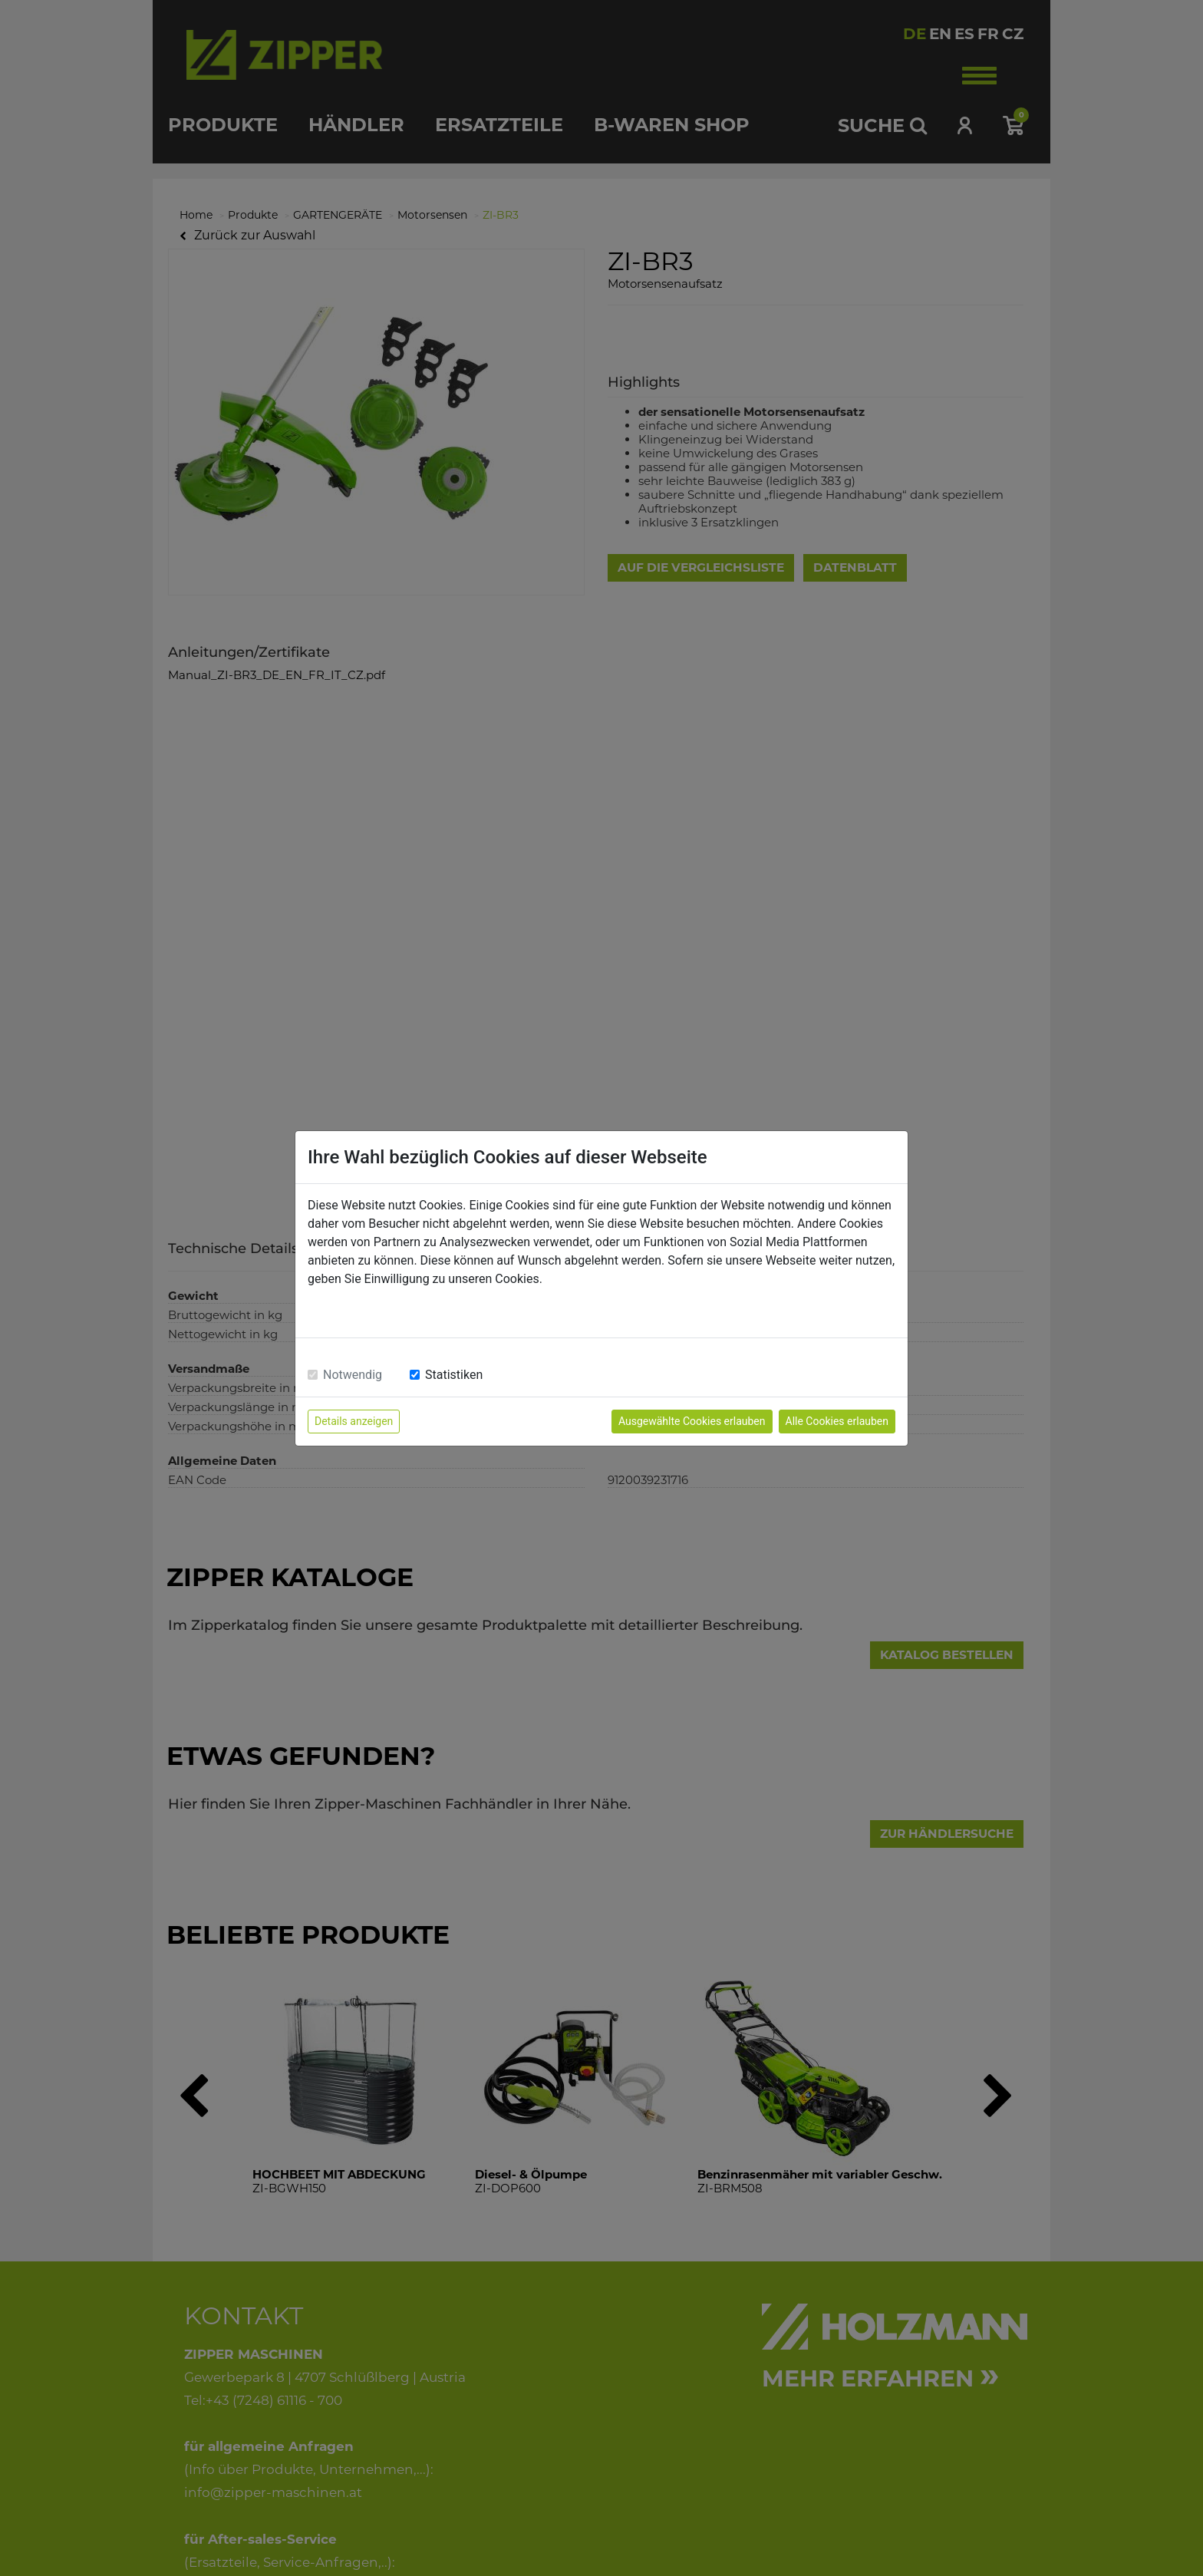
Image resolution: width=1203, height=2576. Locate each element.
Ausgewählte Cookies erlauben (692, 1421)
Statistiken (454, 1374)
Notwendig (352, 1374)
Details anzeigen (354, 1421)
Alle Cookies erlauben (837, 1421)
